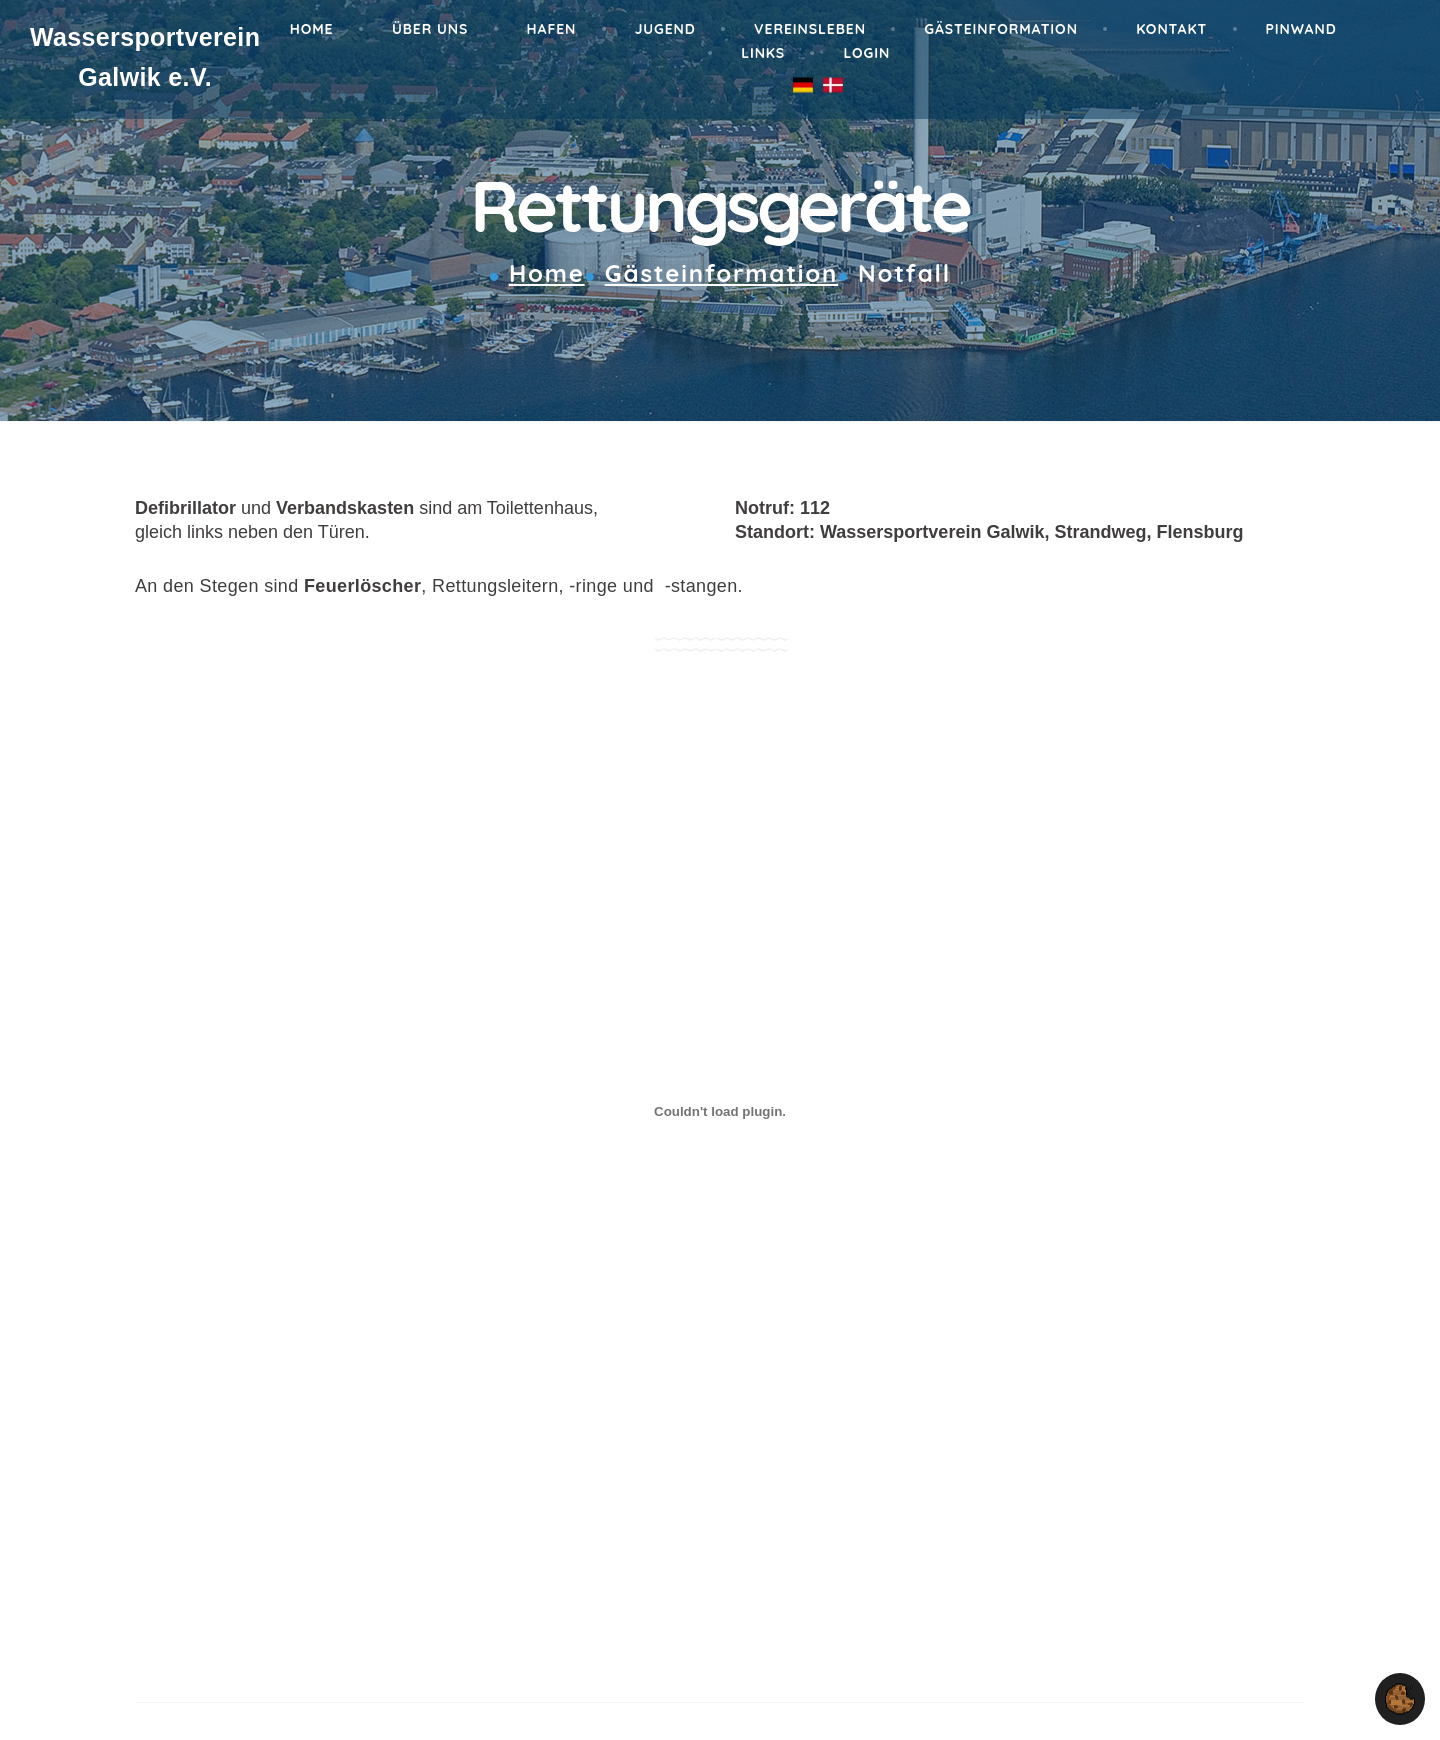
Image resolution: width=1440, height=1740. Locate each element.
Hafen (552, 29)
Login (866, 53)
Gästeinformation (1001, 29)
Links (763, 53)
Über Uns (430, 29)
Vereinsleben (810, 29)
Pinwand (1301, 29)
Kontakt (1171, 29)
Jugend (665, 29)
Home (312, 29)
